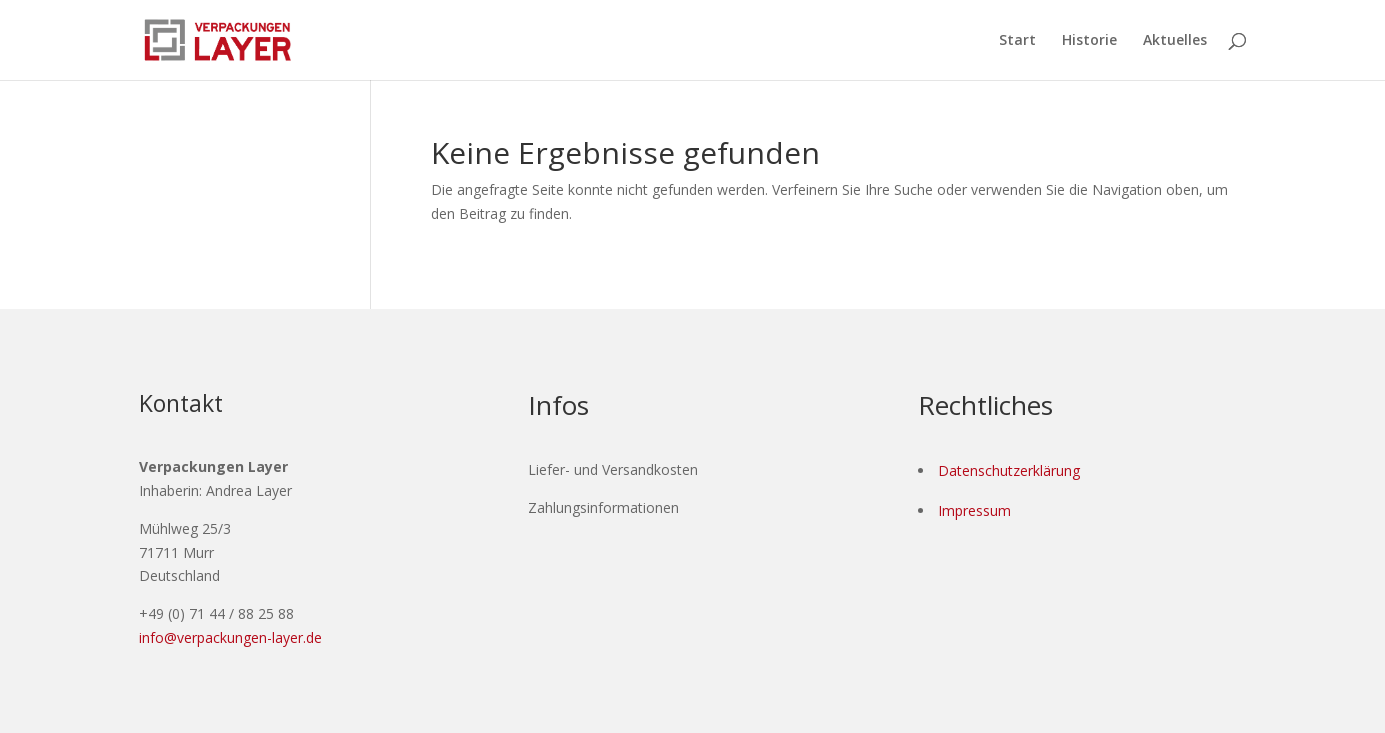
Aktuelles (1175, 41)
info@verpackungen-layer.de (230, 637)
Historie (1089, 41)
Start (1017, 41)
